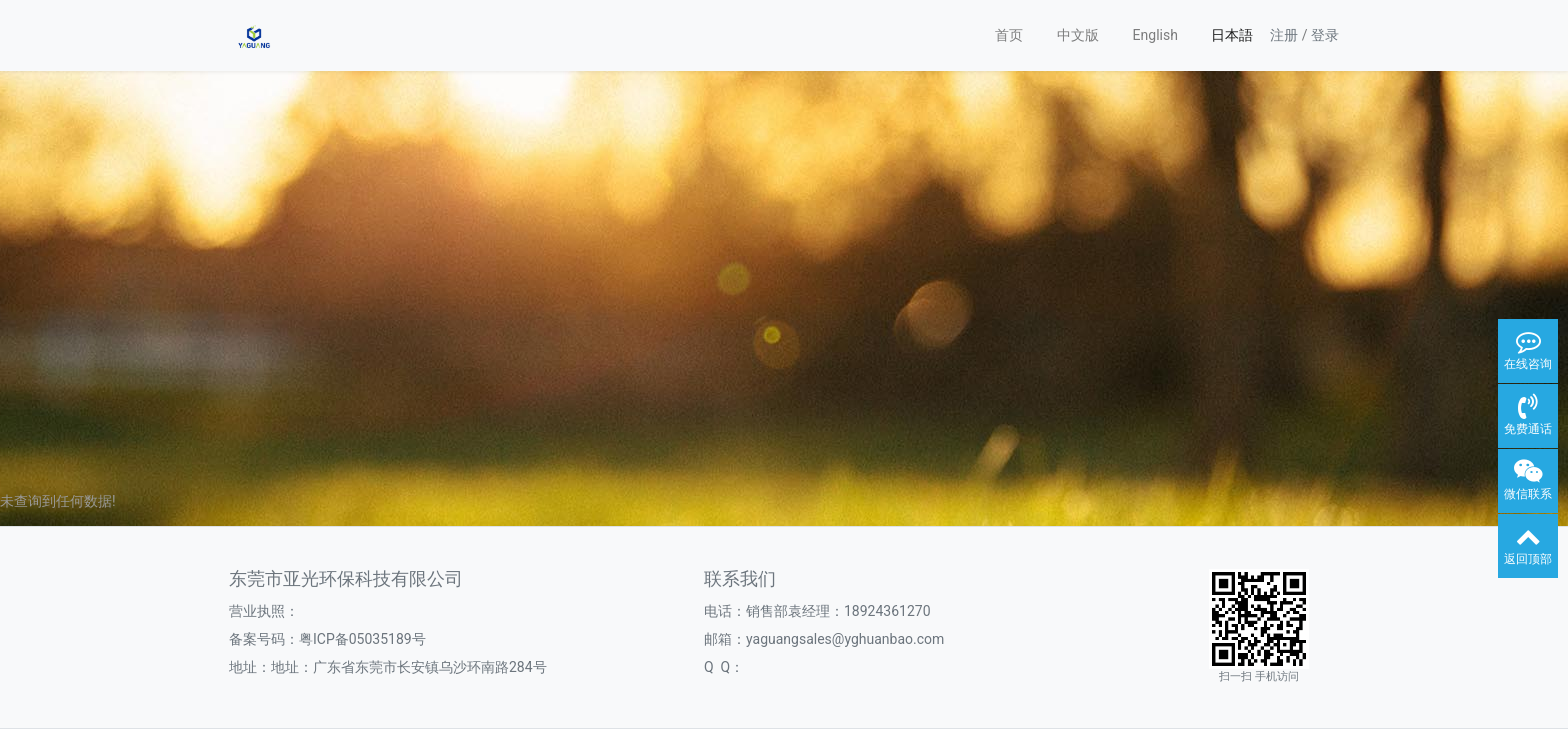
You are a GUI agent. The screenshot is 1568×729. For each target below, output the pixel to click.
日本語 (1232, 35)
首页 (1009, 35)
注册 (1284, 35)
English (1155, 35)
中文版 (1078, 35)
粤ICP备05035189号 (362, 639)
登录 (1325, 35)
